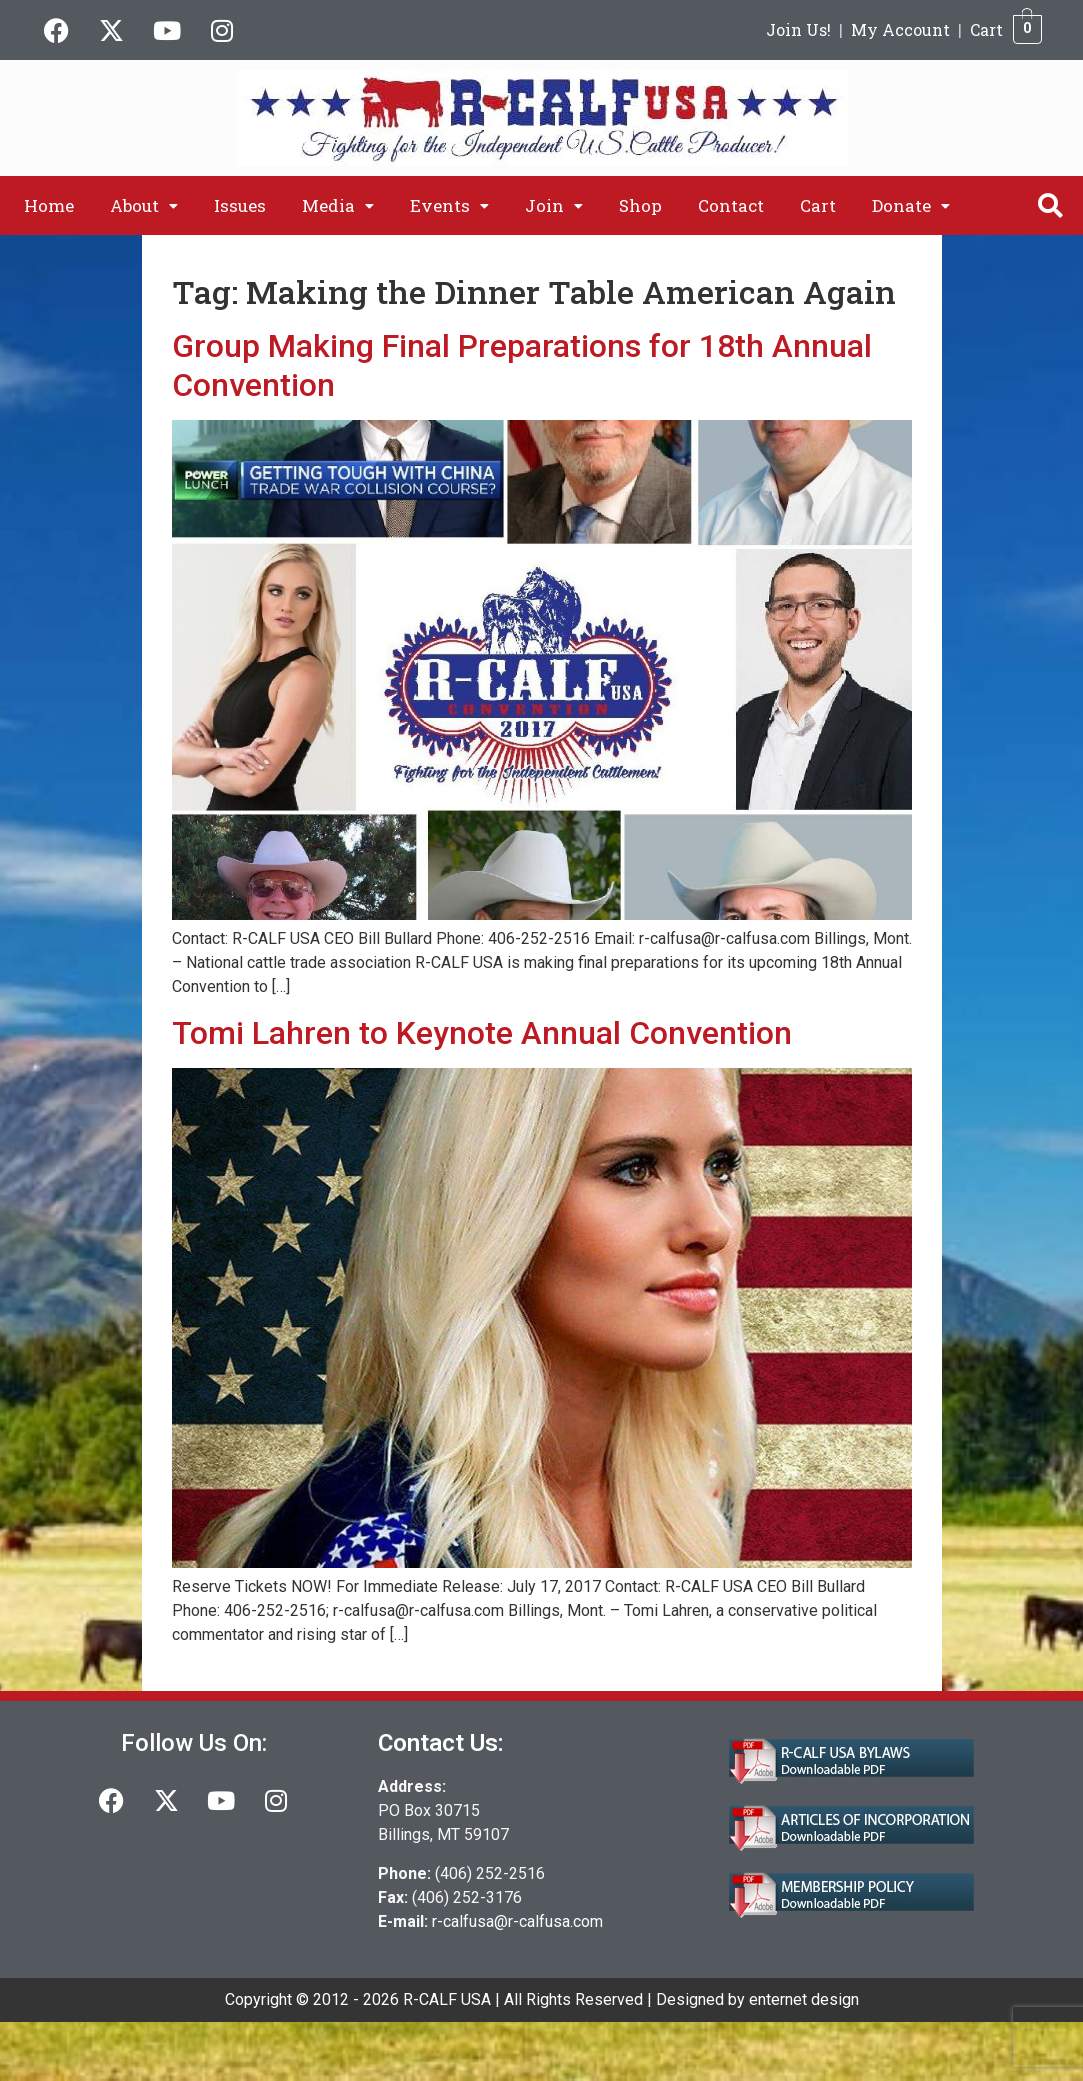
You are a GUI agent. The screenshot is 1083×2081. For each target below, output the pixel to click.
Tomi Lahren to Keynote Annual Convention (482, 1033)
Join (554, 205)
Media (338, 205)
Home (49, 205)
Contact (731, 205)
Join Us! (798, 29)
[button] (144, 205)
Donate (911, 205)
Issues (240, 205)
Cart (986, 29)
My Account (900, 29)
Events (449, 205)
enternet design (804, 1999)
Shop (640, 205)
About (144, 205)
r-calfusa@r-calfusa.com (517, 1921)
